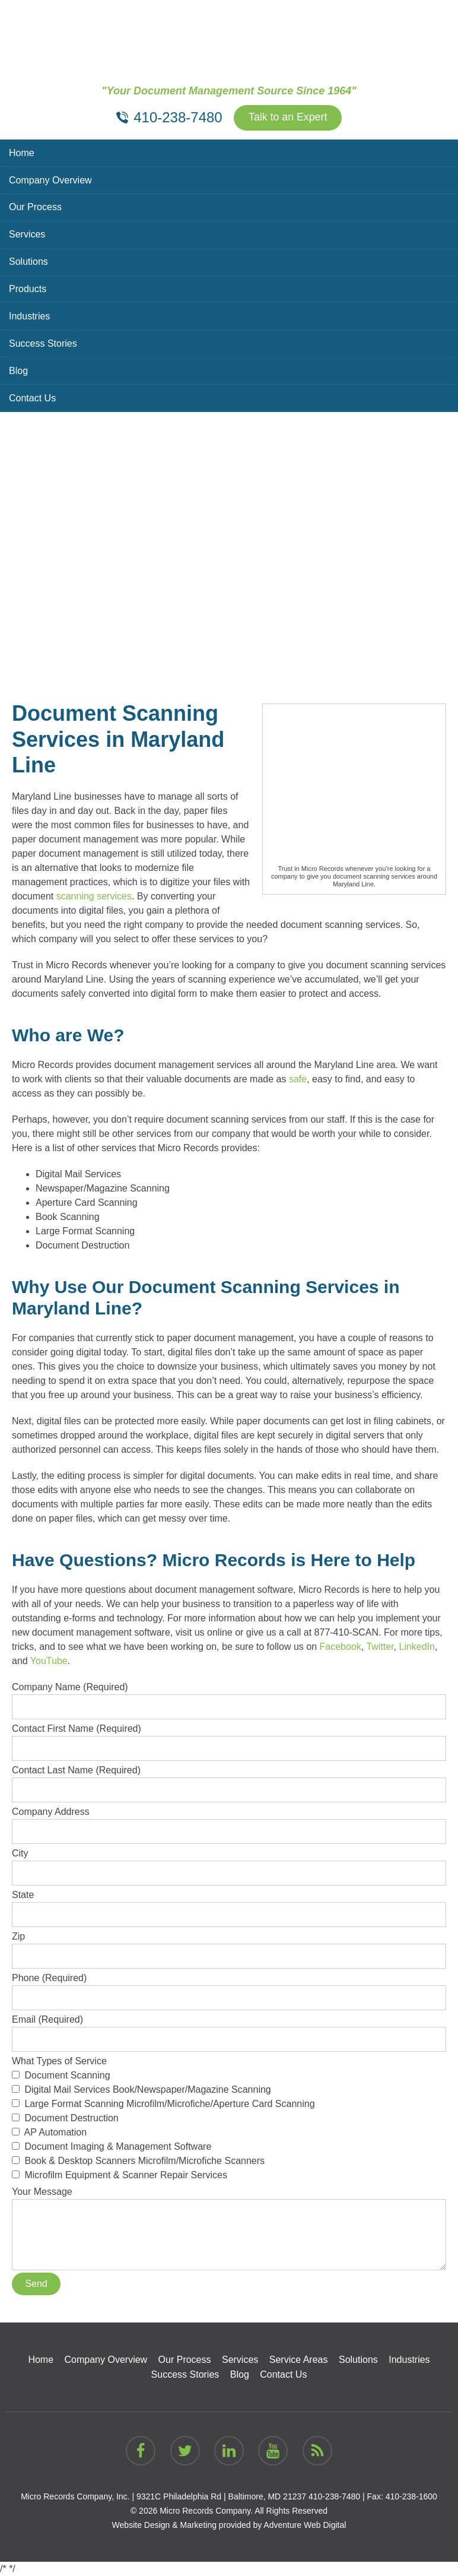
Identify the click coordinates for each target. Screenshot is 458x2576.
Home (21, 153)
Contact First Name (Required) (229, 1738)
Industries (29, 317)
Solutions (28, 262)
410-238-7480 (334, 2496)
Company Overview (50, 180)
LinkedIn (417, 1647)
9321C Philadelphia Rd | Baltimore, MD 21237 (221, 2496)
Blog (18, 371)
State (229, 1904)
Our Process (35, 207)
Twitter (379, 1647)
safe (298, 1079)
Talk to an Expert (287, 118)
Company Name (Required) (229, 1697)
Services (27, 235)
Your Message (229, 2199)
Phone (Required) (229, 1988)
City (229, 1863)
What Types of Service (229, 2119)
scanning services (94, 896)
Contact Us (32, 399)
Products (27, 289)
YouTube (49, 1661)
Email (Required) (229, 2029)
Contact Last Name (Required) (229, 1780)
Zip (229, 1946)
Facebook (340, 1647)
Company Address (229, 1821)
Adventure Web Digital (304, 2525)
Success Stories (43, 344)
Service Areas (298, 2360)
